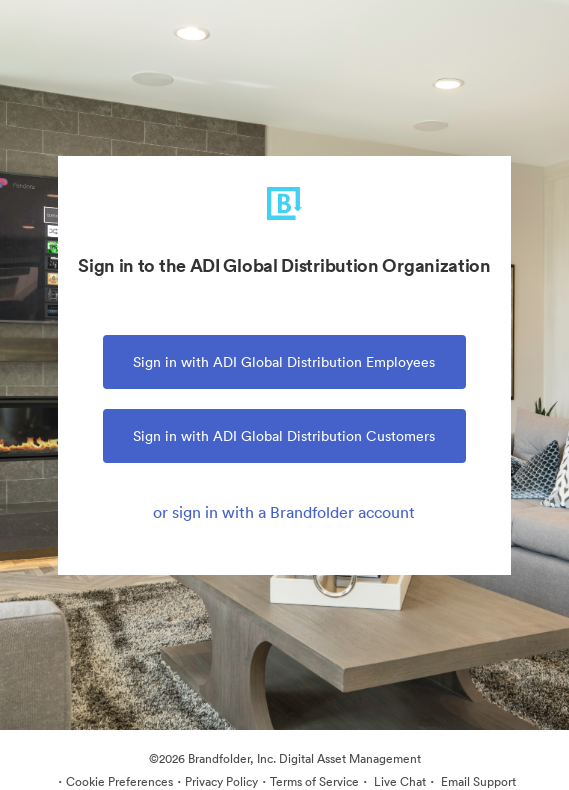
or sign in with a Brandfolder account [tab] (284, 512)
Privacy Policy (221, 781)
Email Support (477, 781)
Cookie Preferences (119, 781)
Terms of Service (314, 781)
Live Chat (398, 781)
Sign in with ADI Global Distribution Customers (284, 436)
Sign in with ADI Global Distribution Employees (284, 362)
